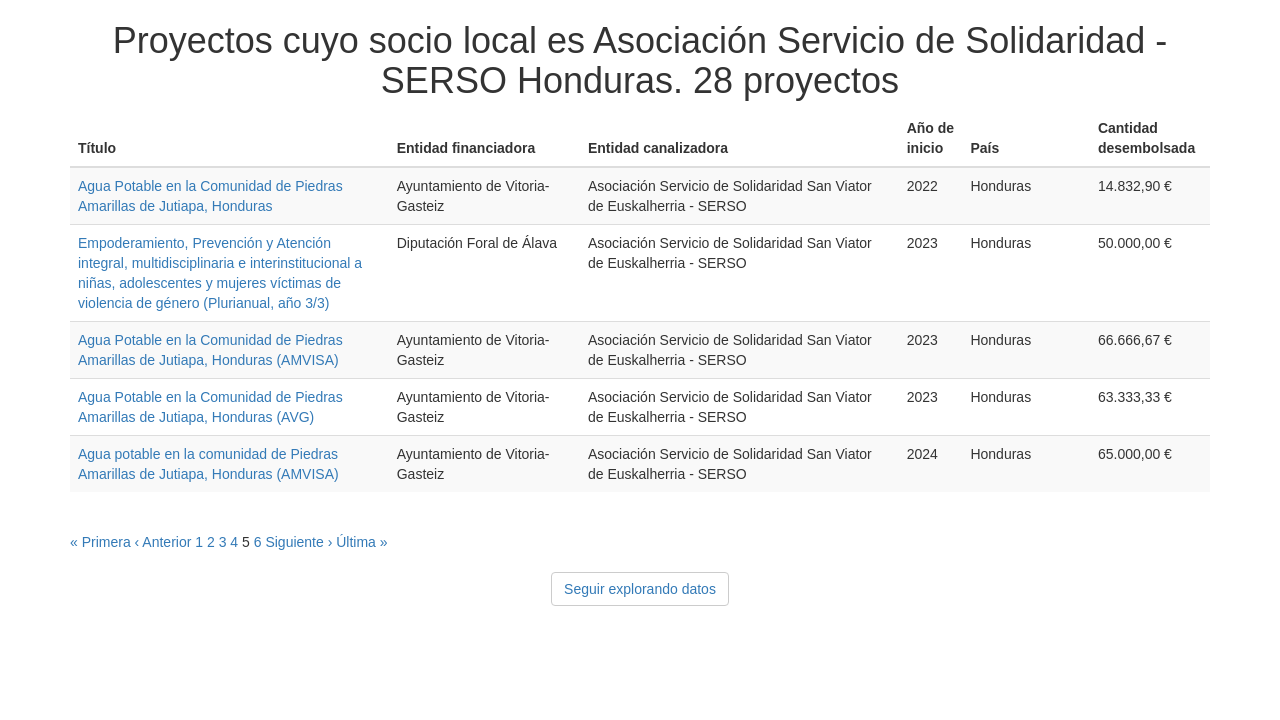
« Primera (100, 542)
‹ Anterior (163, 542)
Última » (361, 542)
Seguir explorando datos (640, 589)
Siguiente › (298, 542)
